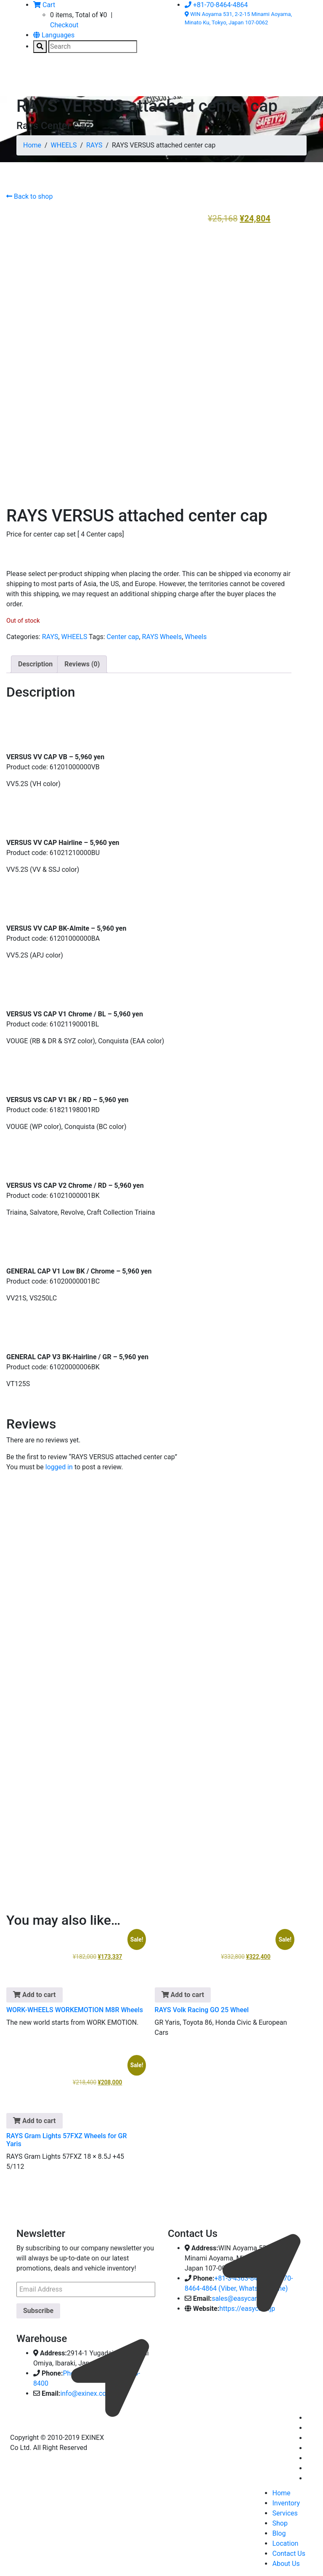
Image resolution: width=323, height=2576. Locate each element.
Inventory (286, 2500)
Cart (44, 5)
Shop (279, 2520)
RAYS (94, 145)
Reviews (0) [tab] (82, 661)
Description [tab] (35, 661)
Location (285, 2540)
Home (32, 145)
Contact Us (288, 2551)
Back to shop (29, 196)
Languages (53, 35)
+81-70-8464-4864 (216, 5)
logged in (59, 1464)
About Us (285, 2561)
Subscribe (38, 2308)
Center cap (123, 634)
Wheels (196, 634)
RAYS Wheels (162, 634)
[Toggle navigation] (28, 79)
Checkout (64, 25)
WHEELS (64, 145)
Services (284, 2510)
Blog (279, 2530)
